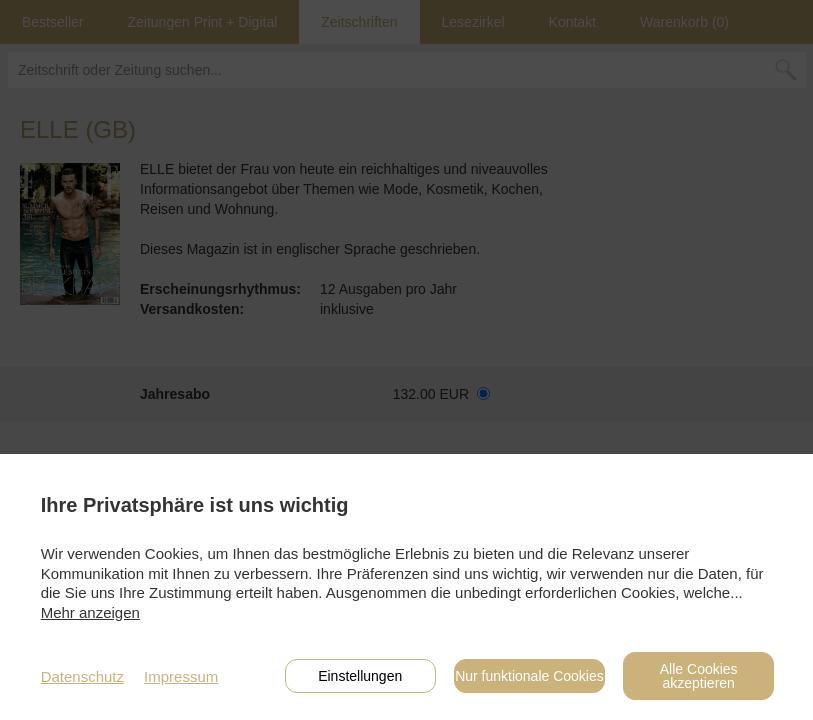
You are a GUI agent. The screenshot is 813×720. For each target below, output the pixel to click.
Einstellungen (360, 676)
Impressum (181, 676)
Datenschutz (82, 676)
